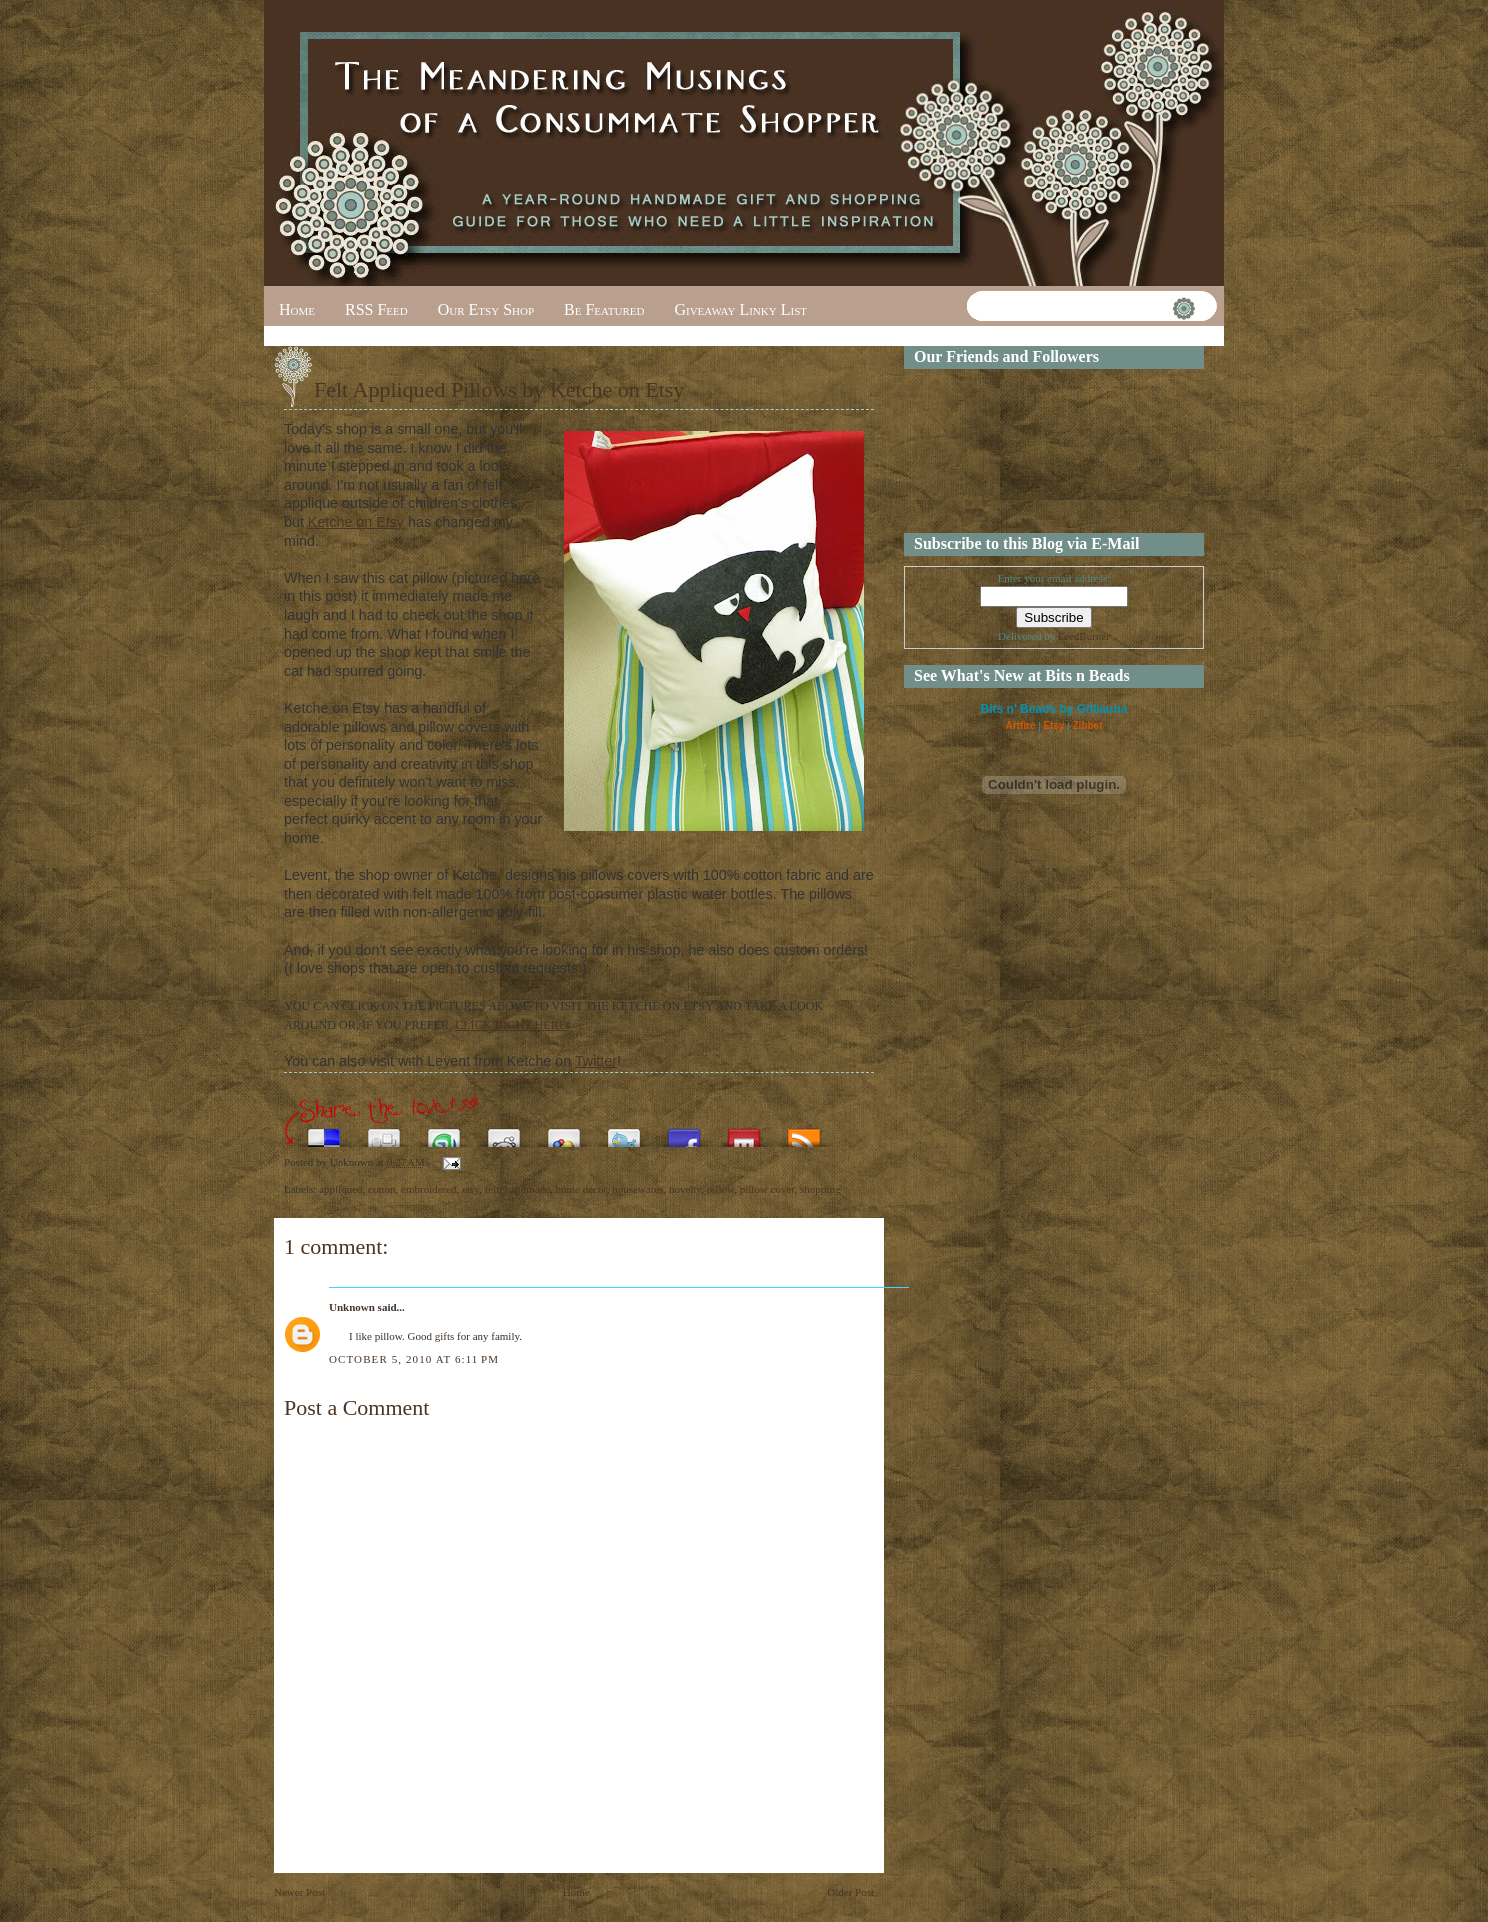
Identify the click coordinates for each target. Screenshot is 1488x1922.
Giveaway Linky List (740, 309)
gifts (445, 1336)
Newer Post (299, 1892)
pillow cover (767, 1189)
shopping (820, 1189)
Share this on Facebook (684, 1132)
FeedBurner (1084, 636)
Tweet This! (624, 1132)
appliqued (340, 1189)
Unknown (352, 1307)
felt (492, 1189)
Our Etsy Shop (486, 309)
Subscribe (804, 1132)
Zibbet (1088, 725)
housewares (637, 1189)
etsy (470, 1189)
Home (297, 309)
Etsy (1053, 725)
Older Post (850, 1892)
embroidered (429, 1189)
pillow (720, 1189)
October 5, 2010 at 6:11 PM (414, 1359)
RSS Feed (376, 309)
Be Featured (604, 309)
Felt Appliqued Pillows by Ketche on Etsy (499, 389)
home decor (581, 1189)
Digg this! (384, 1132)
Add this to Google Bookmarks (564, 1132)
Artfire (1020, 725)
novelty (685, 1189)
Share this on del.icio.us (324, 1132)
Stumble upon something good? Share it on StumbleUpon (444, 1132)
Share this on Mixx (744, 1132)
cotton (382, 1189)
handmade (527, 1189)
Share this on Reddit (504, 1132)
